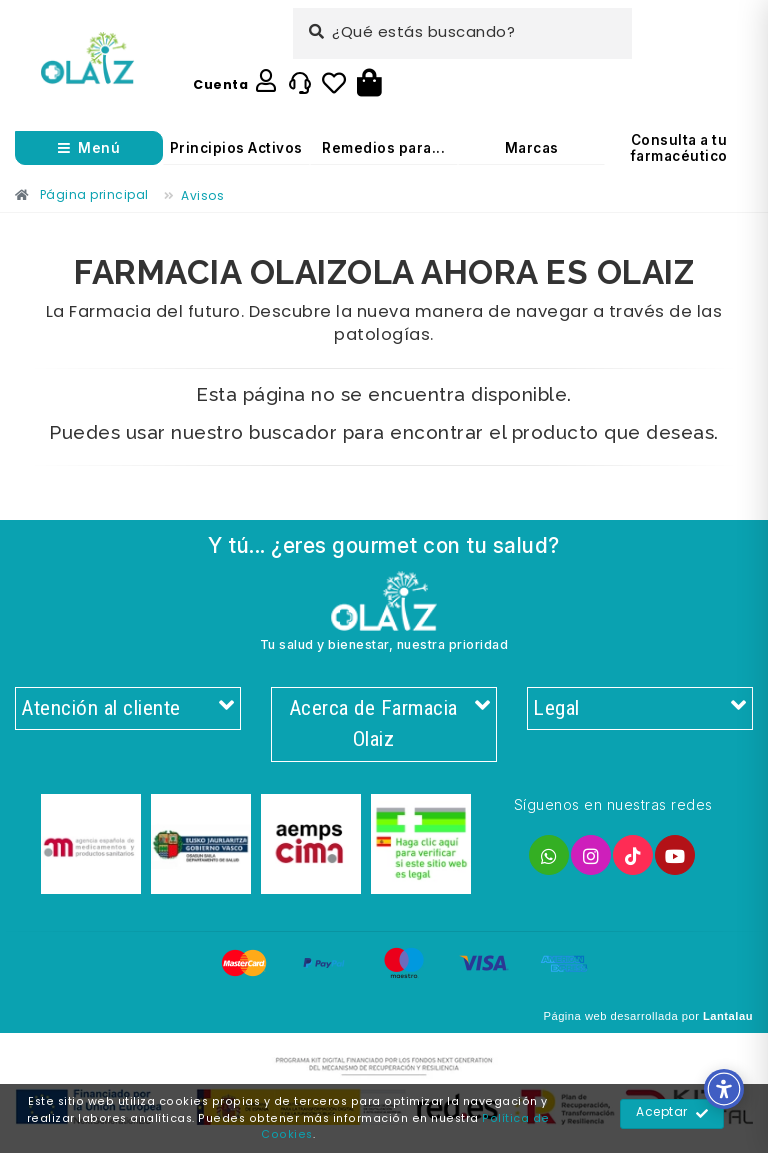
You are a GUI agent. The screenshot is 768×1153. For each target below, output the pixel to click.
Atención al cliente (128, 709)
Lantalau (728, 1016)
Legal (640, 709)
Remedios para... (383, 148)
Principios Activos (236, 148)
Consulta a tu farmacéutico (679, 148)
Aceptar (672, 1114)
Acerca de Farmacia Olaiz (389, 724)
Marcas (532, 148)
